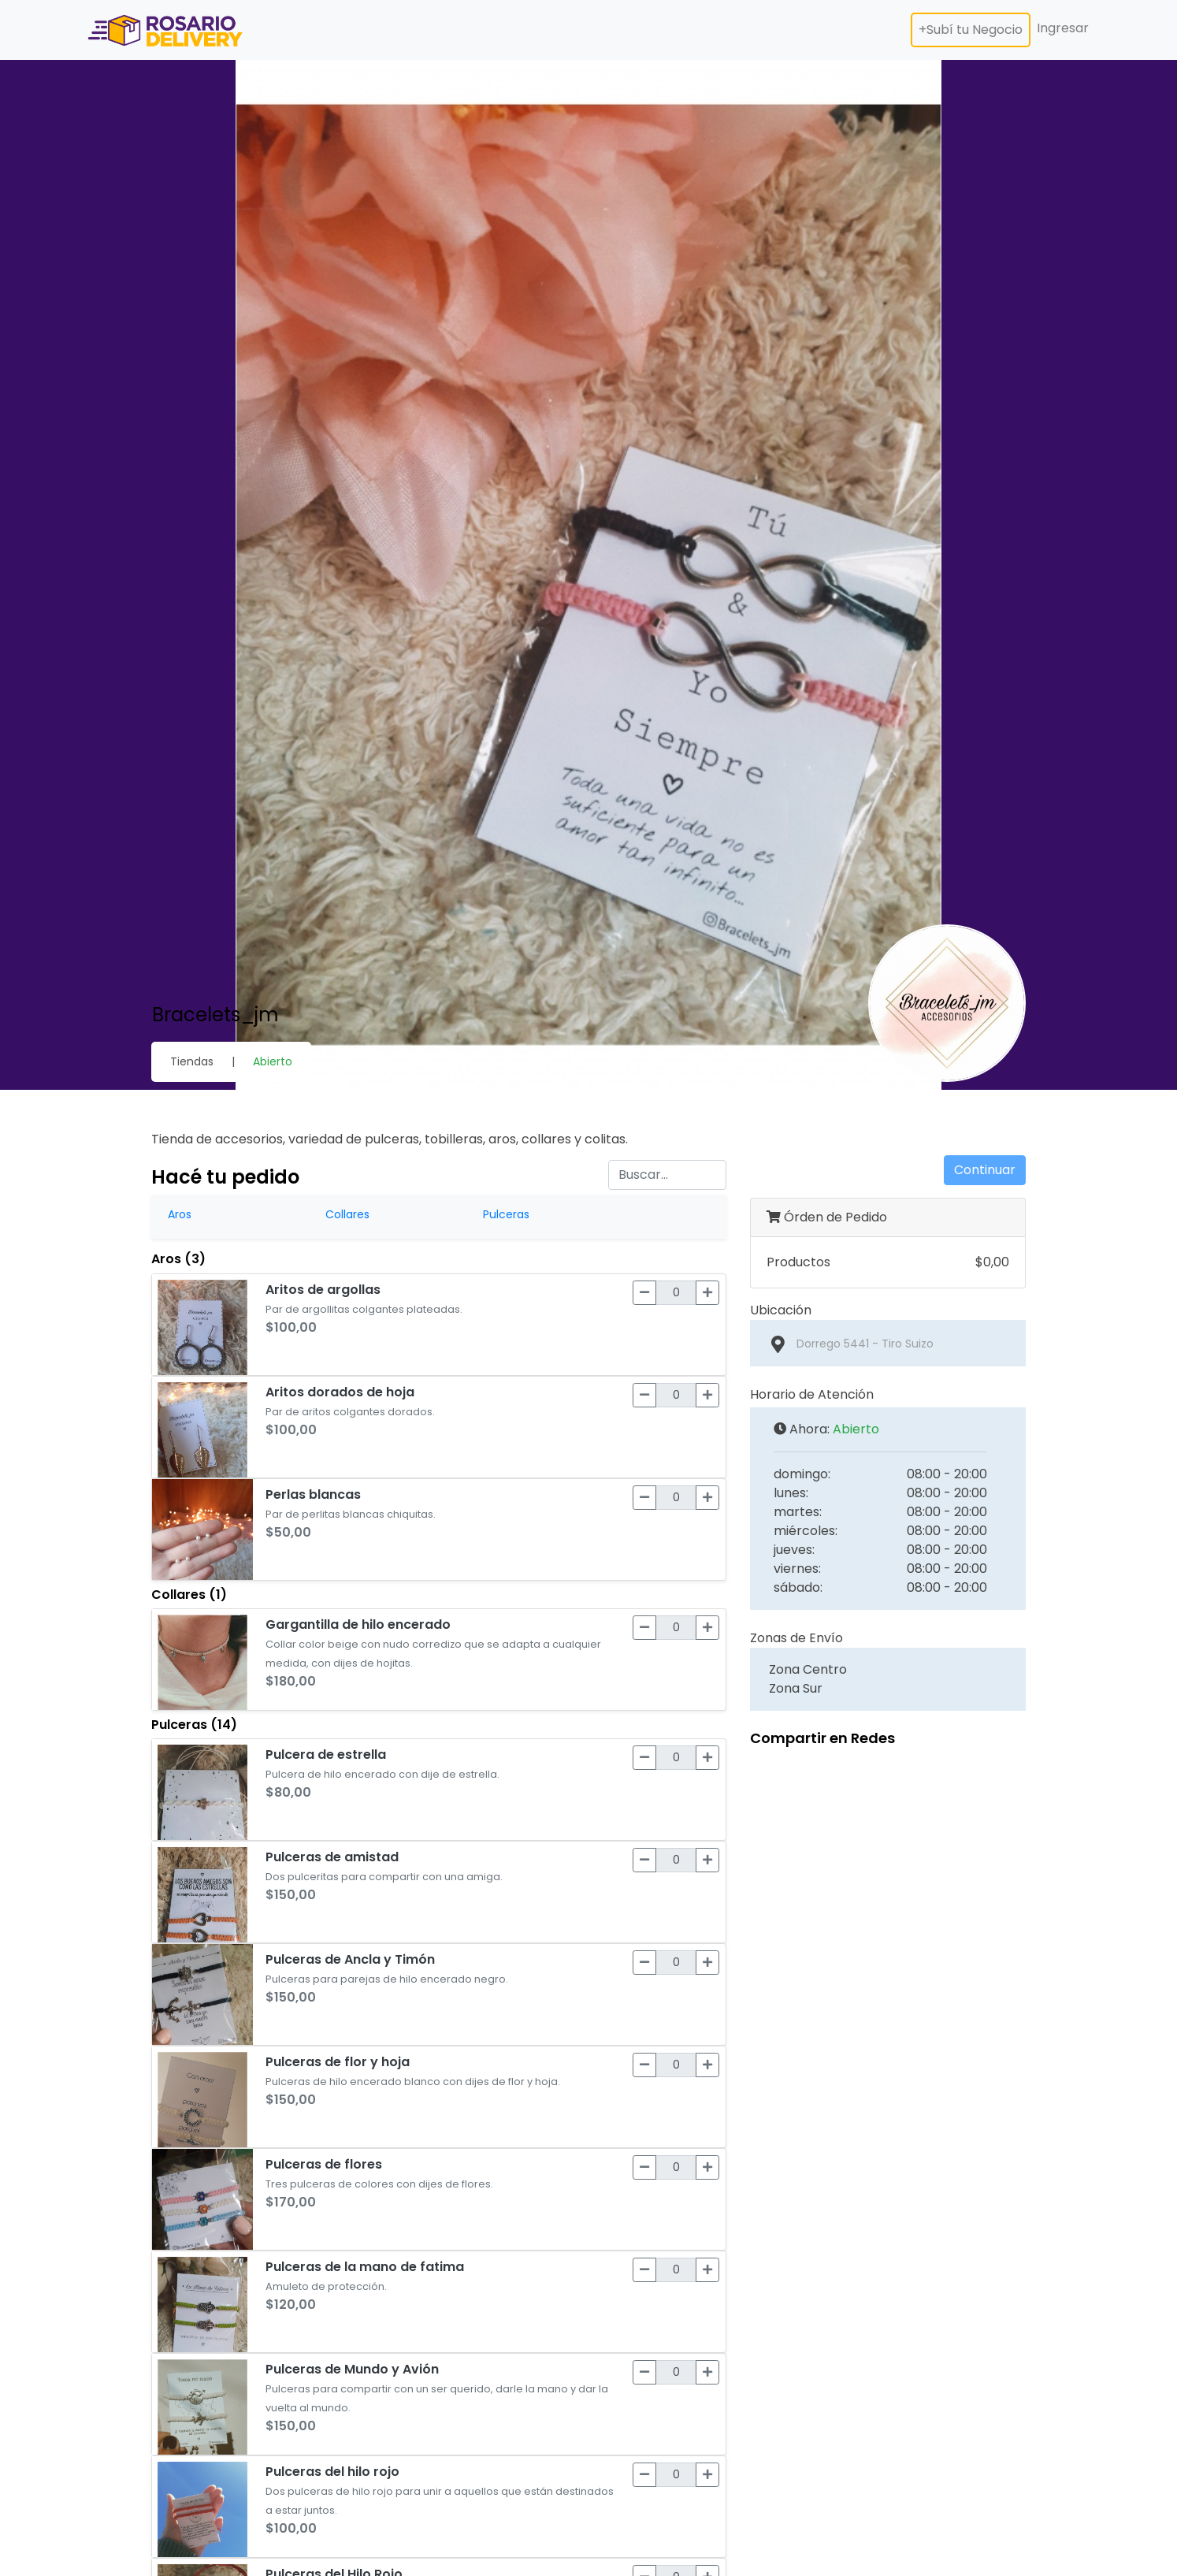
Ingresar (1063, 28)
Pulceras (506, 1214)
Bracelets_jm (215, 1015)
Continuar (984, 1170)
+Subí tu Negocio (971, 29)
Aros (179, 1214)
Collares (347, 1214)
